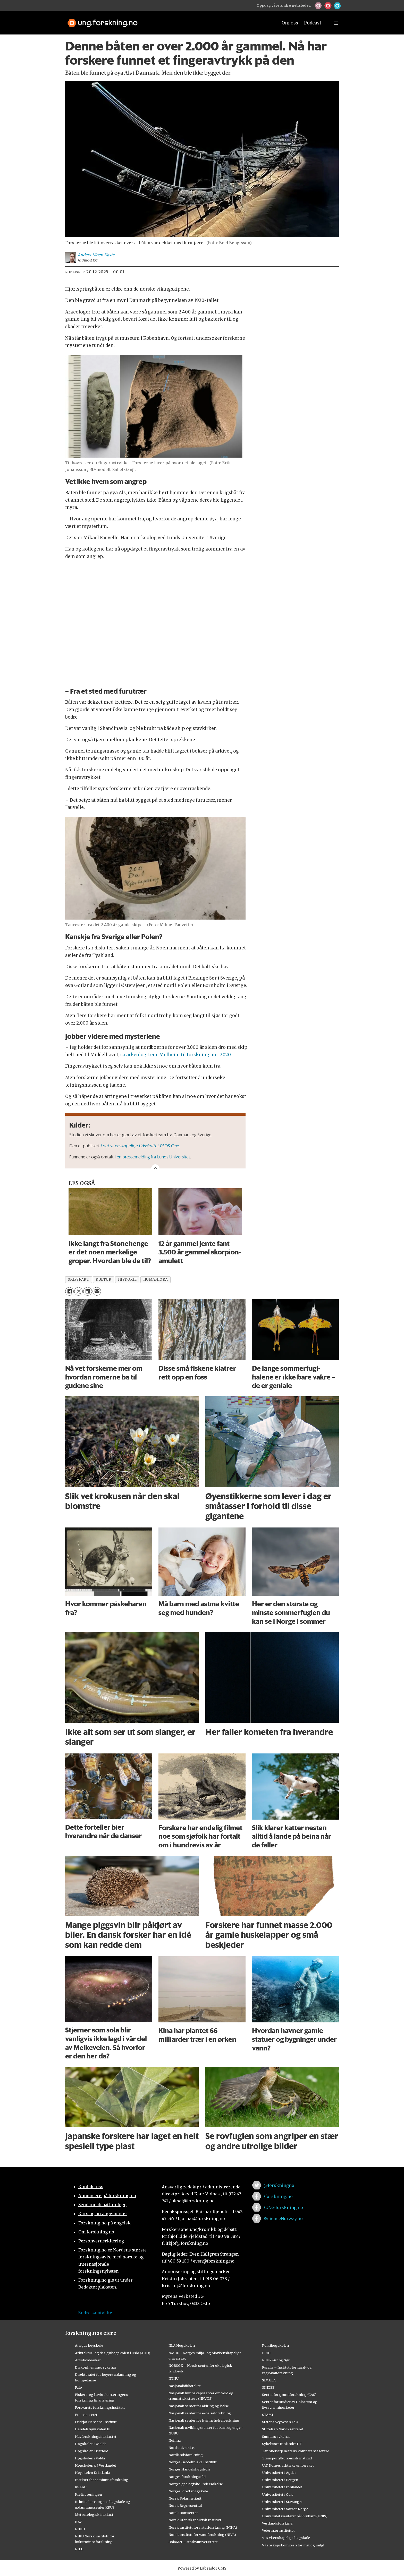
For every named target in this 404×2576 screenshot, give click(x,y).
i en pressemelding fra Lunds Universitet (152, 1156)
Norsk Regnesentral (185, 2505)
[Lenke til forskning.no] (168, 20)
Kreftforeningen (88, 2494)
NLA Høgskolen (182, 2345)
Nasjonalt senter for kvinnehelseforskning (204, 2420)
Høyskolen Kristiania (92, 2472)
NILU (79, 2549)
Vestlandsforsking (277, 2523)
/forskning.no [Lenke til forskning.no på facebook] (278, 2196)
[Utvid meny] (335, 23)
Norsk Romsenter (183, 2513)
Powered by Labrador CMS (202, 2568)
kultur (103, 1279)
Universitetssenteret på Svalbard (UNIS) (294, 2516)
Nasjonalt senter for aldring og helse (199, 2406)
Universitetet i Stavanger (282, 2502)
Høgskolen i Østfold (91, 2451)
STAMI (267, 2415)
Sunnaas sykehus (276, 2436)
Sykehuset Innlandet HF (282, 2444)
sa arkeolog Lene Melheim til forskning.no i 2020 (175, 1055)
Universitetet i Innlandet (282, 2487)
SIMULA (269, 2380)
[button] (318, 5)
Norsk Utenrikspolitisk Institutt (195, 2520)
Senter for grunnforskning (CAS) (289, 2394)
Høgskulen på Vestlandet (95, 2465)
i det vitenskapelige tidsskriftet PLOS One (140, 1145)
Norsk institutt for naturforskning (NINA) (203, 2527)
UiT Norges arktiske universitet (288, 2465)
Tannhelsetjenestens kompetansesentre (295, 2451)
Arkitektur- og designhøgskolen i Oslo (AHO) (112, 2353)
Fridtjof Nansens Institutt (96, 2422)
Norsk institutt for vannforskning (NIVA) (202, 2535)
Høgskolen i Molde (90, 2444)
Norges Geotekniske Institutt (193, 2462)
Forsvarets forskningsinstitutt (100, 2407)
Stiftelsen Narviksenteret (282, 2429)
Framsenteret (86, 2415)
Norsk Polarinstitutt (185, 2498)
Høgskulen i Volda (90, 2458)
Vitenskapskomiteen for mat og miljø (293, 2545)
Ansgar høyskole (89, 2345)
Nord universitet (182, 2448)
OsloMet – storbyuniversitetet (193, 2542)
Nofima (175, 2440)
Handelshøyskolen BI (93, 2429)
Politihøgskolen (275, 2345)
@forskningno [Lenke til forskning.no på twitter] (279, 2185)
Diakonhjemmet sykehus (95, 2367)
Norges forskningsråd (187, 2477)
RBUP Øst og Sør (276, 2360)
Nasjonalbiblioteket (185, 2386)
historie (127, 1279)
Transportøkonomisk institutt (287, 2458)
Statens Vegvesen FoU (280, 2422)
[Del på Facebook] (69, 1291)
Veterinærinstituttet (278, 2530)
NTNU (174, 2378)
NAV (78, 2522)
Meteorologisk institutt (94, 2514)
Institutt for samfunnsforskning (101, 2480)
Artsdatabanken (88, 2360)
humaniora (155, 1279)
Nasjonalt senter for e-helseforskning (200, 2413)
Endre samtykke (95, 2312)
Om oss (290, 23)
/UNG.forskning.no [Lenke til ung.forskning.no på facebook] (283, 2207)
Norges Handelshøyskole (189, 2469)
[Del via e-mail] (96, 1291)
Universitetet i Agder (279, 2472)
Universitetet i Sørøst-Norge (285, 2509)
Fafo (78, 2387)
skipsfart (78, 1279)
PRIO (266, 2353)
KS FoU (81, 2487)
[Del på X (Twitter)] (78, 1291)
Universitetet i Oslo (277, 2494)
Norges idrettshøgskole (188, 2491)
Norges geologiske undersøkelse (196, 2484)
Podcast (312, 23)
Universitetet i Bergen (280, 2480)
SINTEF (268, 2387)
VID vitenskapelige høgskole (286, 2538)
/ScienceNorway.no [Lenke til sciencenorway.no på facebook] (283, 2218)
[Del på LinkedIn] (87, 1291)
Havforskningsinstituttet (95, 2436)
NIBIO (80, 2529)
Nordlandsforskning (186, 2455)
